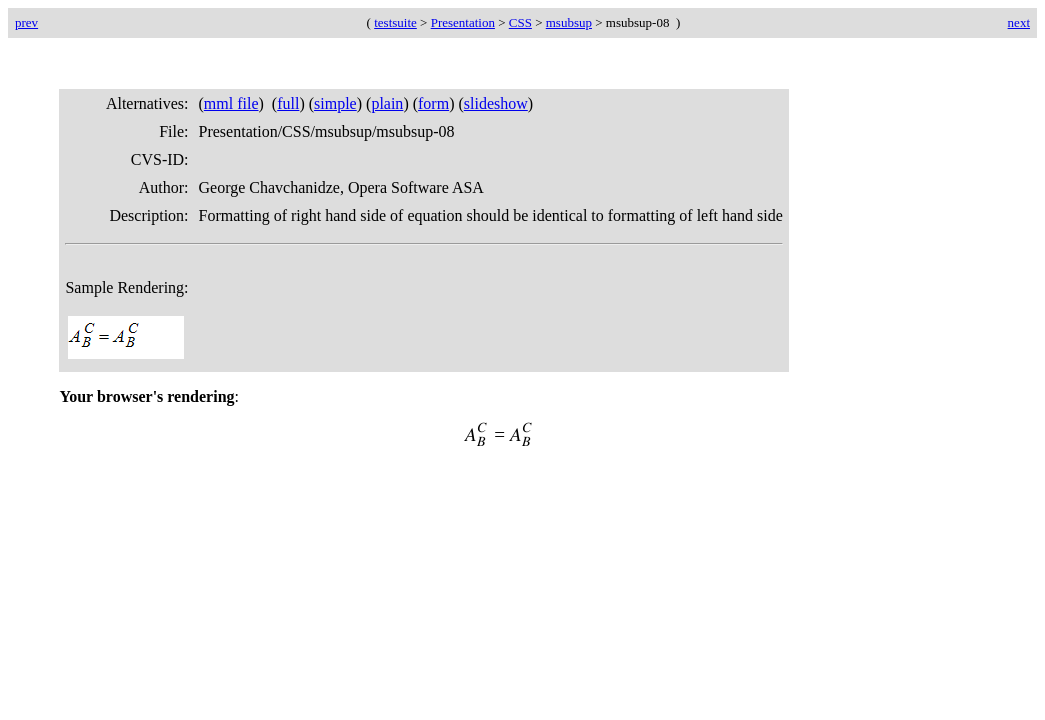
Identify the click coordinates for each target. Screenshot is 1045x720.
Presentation (463, 22)
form (433, 103)
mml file (231, 103)
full (288, 103)
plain (387, 103)
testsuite (395, 22)
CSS (520, 22)
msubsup (569, 22)
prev (26, 22)
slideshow (496, 103)
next (1019, 22)
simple (335, 103)
